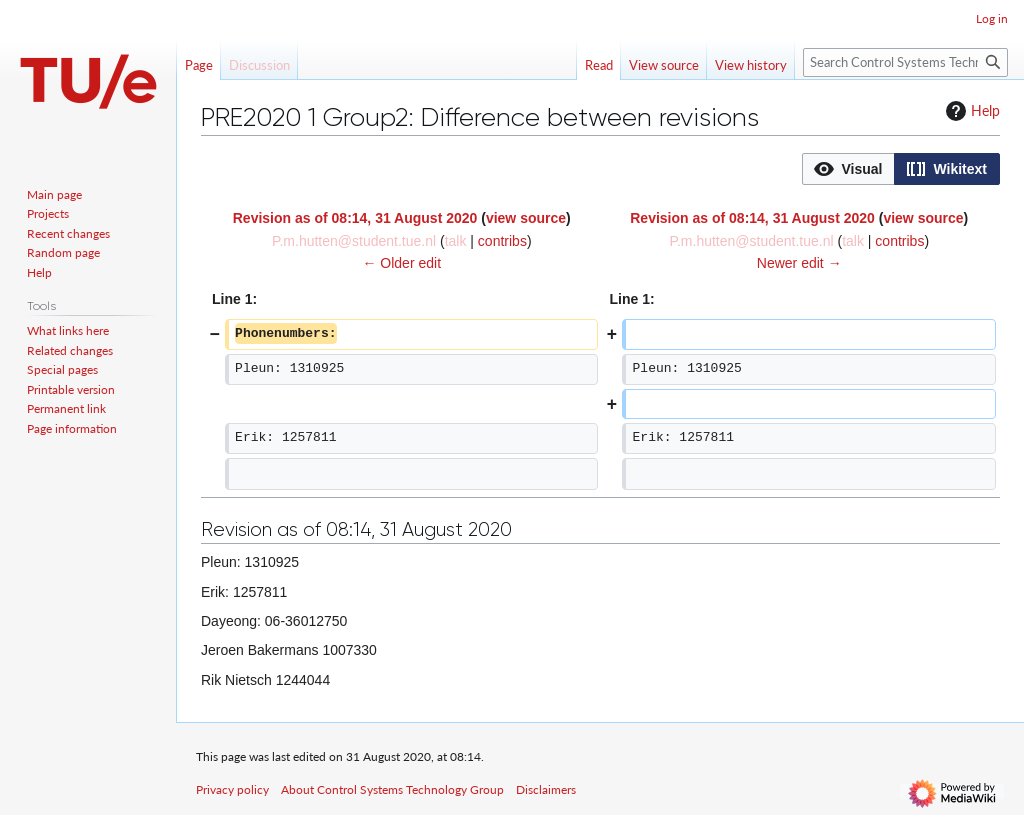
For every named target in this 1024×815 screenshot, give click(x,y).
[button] (848, 169)
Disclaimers (546, 789)
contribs (502, 241)
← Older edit (401, 263)
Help (970, 111)
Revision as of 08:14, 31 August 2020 (355, 218)
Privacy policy (232, 789)
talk (456, 241)
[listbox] (901, 169)
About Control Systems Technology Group (392, 789)
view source (526, 218)
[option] (848, 168)
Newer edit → (799, 263)
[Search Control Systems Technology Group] (905, 62)
